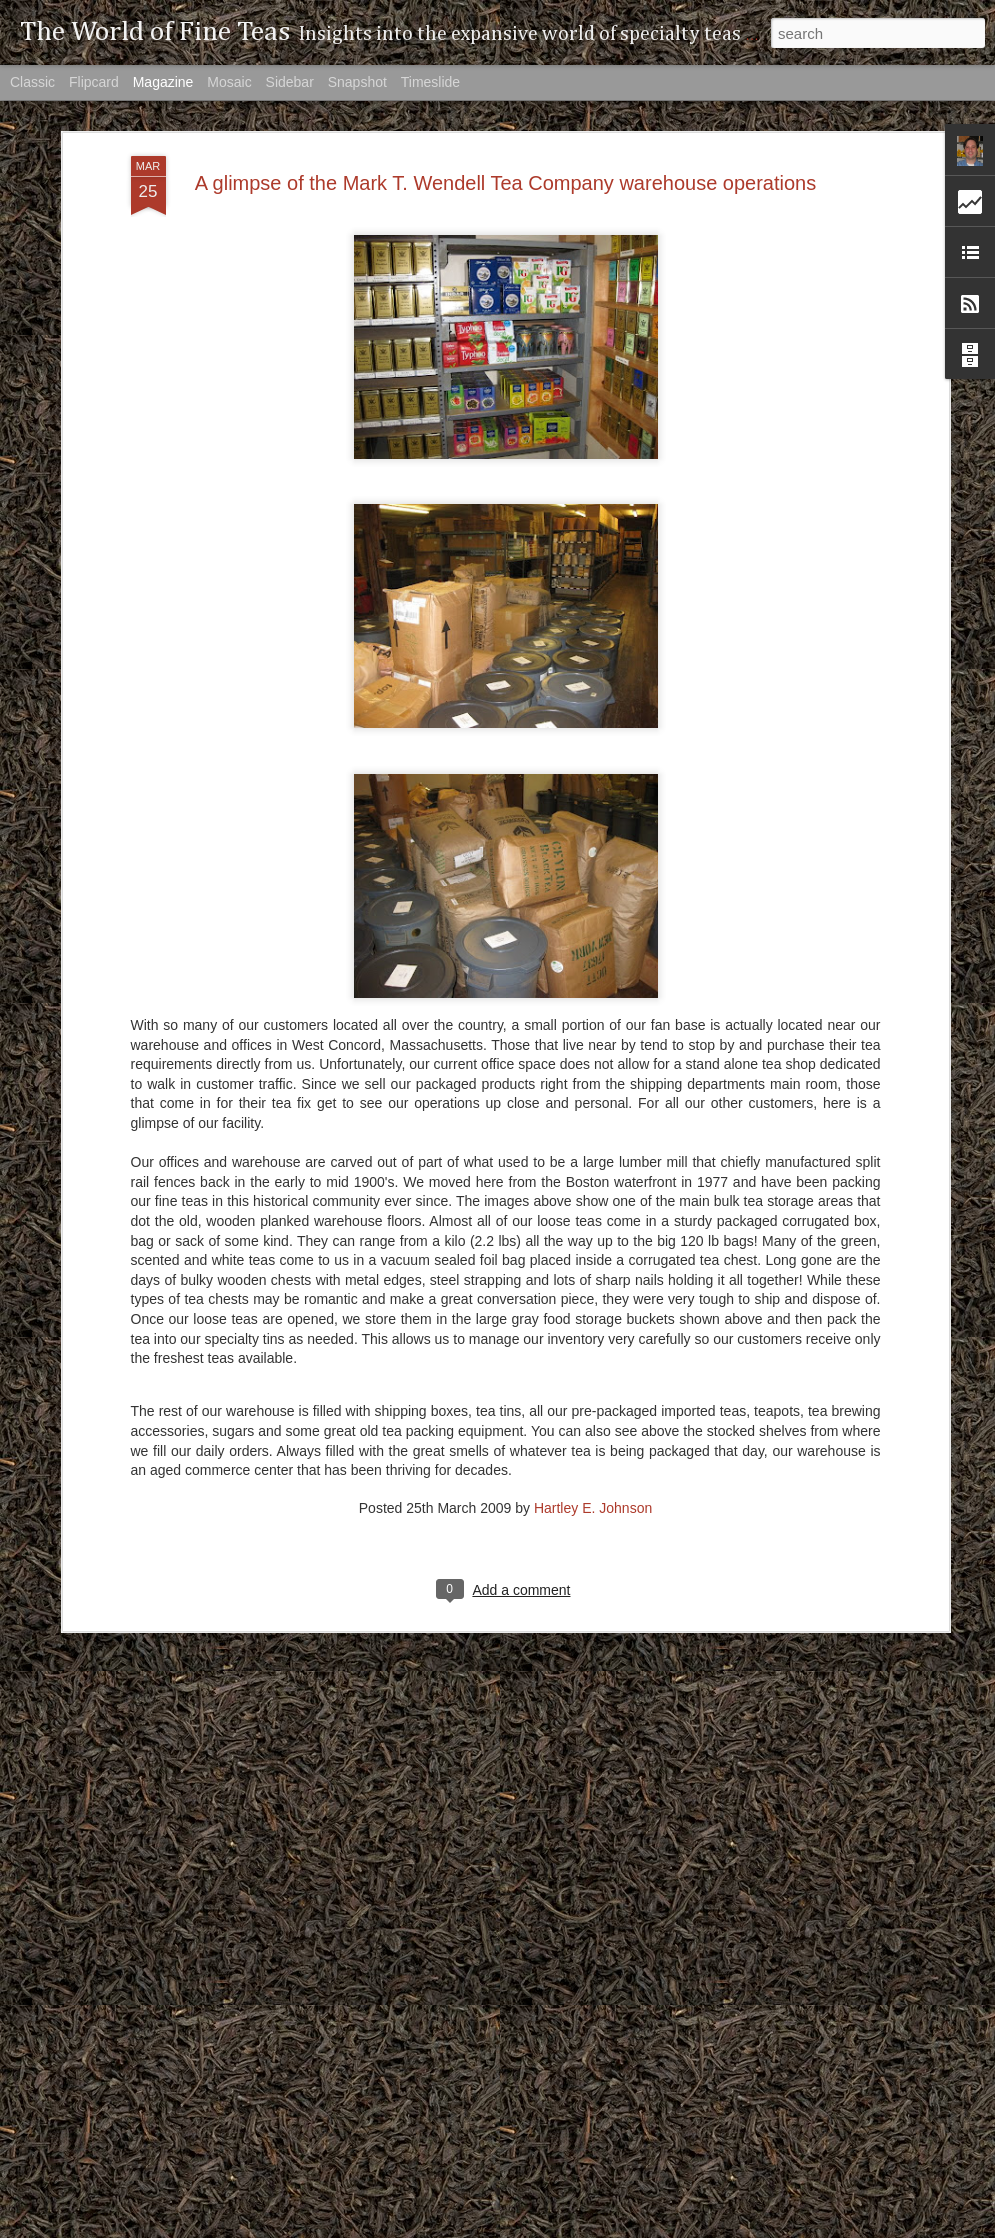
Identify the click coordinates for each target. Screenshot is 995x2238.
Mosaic (229, 82)
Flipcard (94, 82)
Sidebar (290, 82)
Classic (32, 82)
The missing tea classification (413, 2215)
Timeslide (430, 82)
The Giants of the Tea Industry (416, 1988)
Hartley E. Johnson (593, 1396)
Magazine (163, 82)
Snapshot (357, 82)
